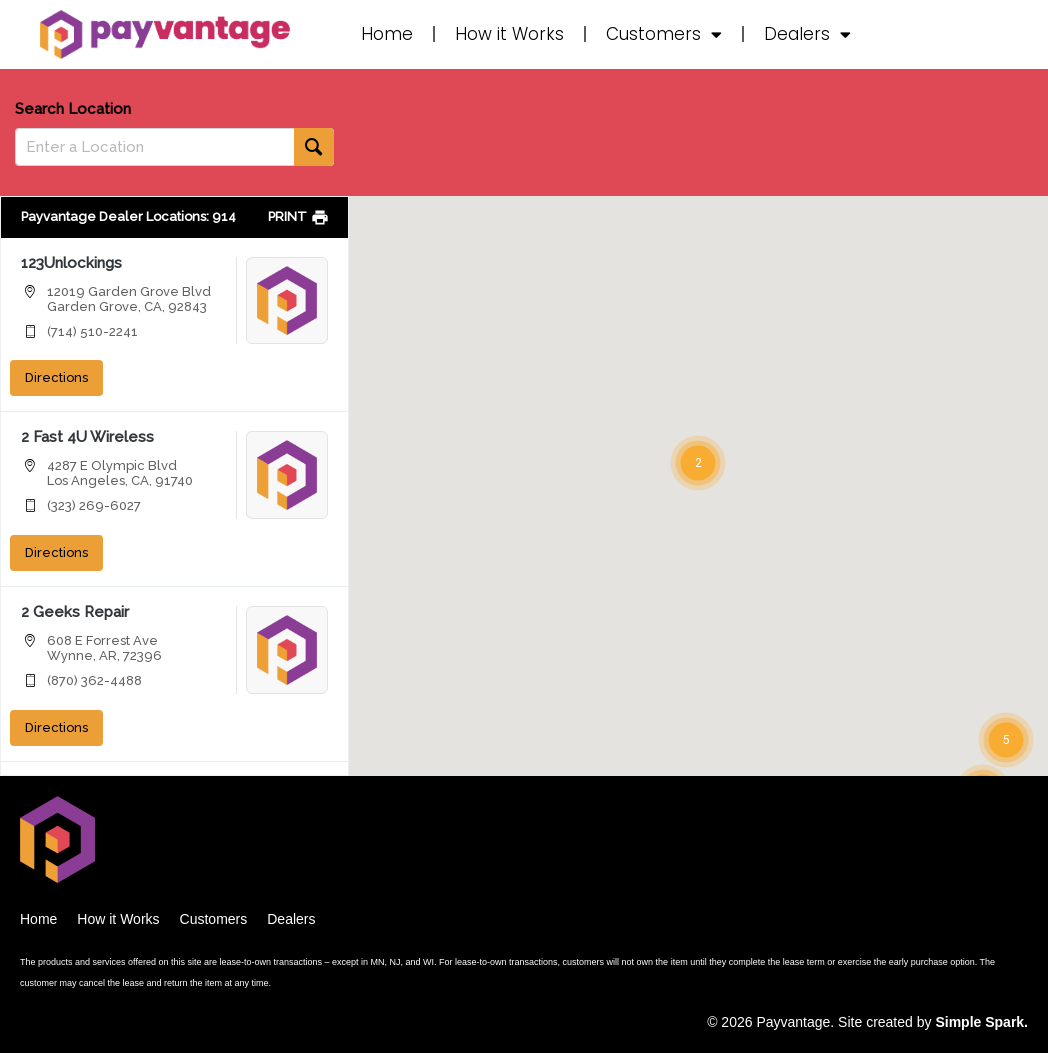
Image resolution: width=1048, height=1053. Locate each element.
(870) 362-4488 (94, 680)
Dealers (807, 34)
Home (387, 34)
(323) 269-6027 (94, 505)
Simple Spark (979, 1022)
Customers (664, 34)
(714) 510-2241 (92, 331)
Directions (56, 377)
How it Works (509, 34)
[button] (698, 463)
